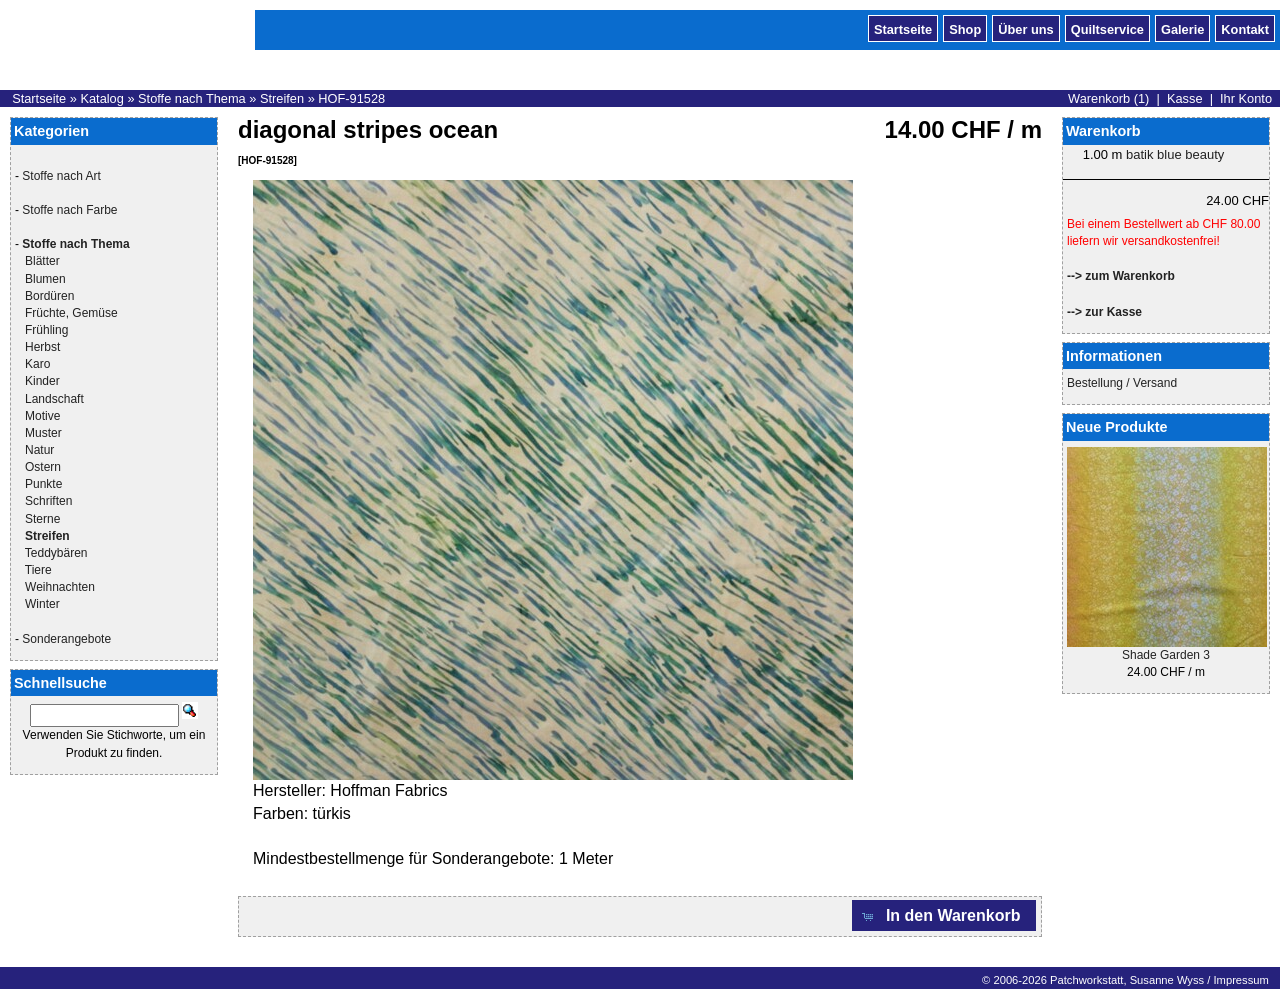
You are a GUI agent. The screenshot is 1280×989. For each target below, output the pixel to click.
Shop (965, 28)
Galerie (1182, 28)
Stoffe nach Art (61, 176)
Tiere (38, 570)
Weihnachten (60, 587)
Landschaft (54, 399)
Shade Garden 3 (1166, 655)
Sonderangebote (66, 639)
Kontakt (1245, 28)
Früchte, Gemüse (71, 313)
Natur (39, 450)
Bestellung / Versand (1122, 383)
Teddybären (56, 553)
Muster (43, 433)
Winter (42, 604)
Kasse (1185, 98)
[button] (944, 915)
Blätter (42, 261)
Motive (42, 416)
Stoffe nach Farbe (69, 210)
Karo (37, 364)
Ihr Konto (1246, 98)
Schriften (48, 501)
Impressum (1240, 980)
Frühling (46, 330)
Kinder (42, 381)
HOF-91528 (351, 98)
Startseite (903, 28)
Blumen (45, 279)
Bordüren (49, 296)
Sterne (42, 519)
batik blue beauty (1175, 154)
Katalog (101, 98)
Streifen (282, 98)
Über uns (1025, 28)
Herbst (42, 347)
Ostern (43, 467)
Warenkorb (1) (1108, 98)
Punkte (43, 484)
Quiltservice (1107, 28)
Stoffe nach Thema (192, 98)
